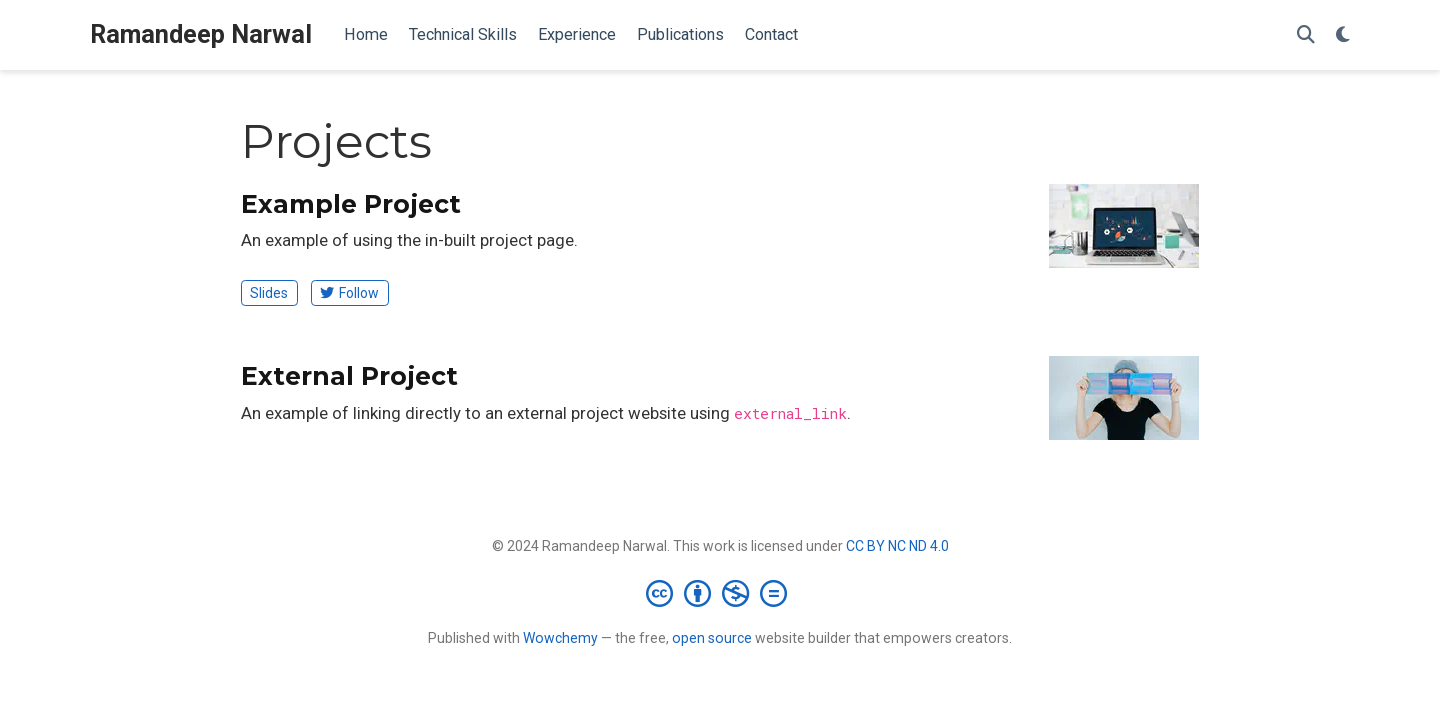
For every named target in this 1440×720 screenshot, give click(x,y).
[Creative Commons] (720, 593)
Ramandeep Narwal (201, 34)
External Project (349, 376)
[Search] (1306, 35)
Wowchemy (560, 638)
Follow (349, 293)
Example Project (351, 204)
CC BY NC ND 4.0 (897, 546)
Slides (269, 293)
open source (712, 638)
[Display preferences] (1343, 35)
